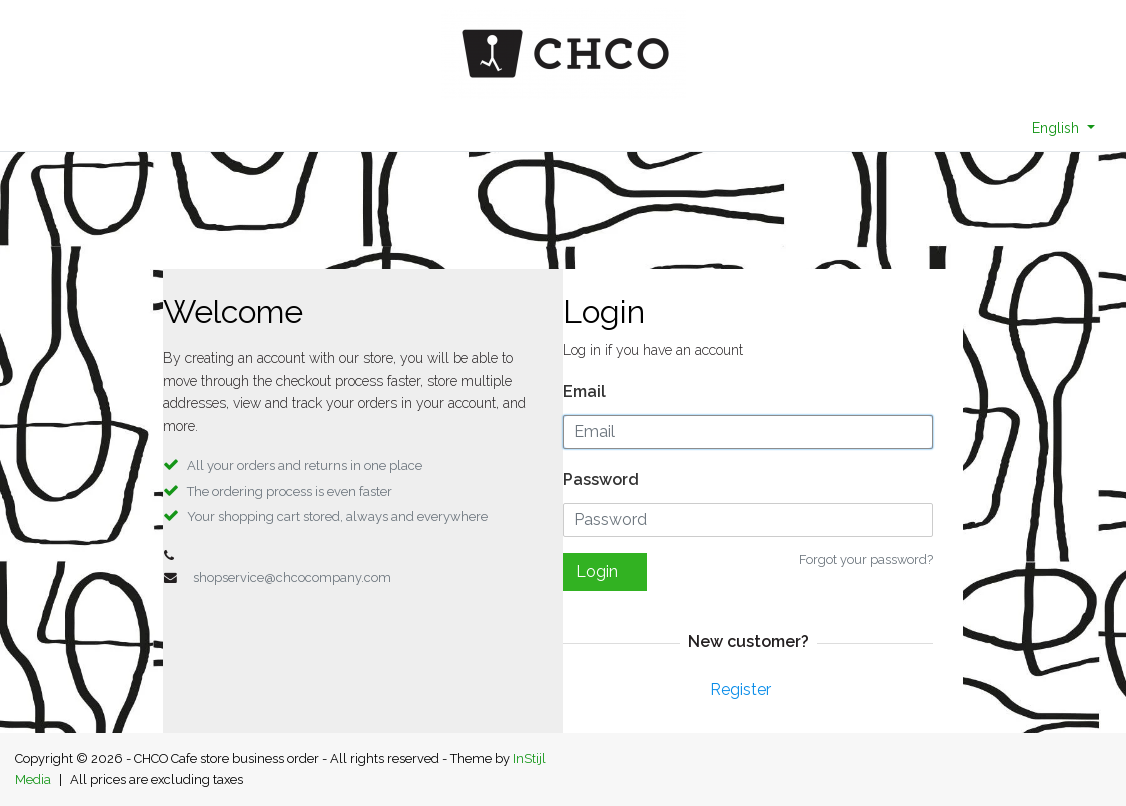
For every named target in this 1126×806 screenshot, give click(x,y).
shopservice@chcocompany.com (292, 577)
